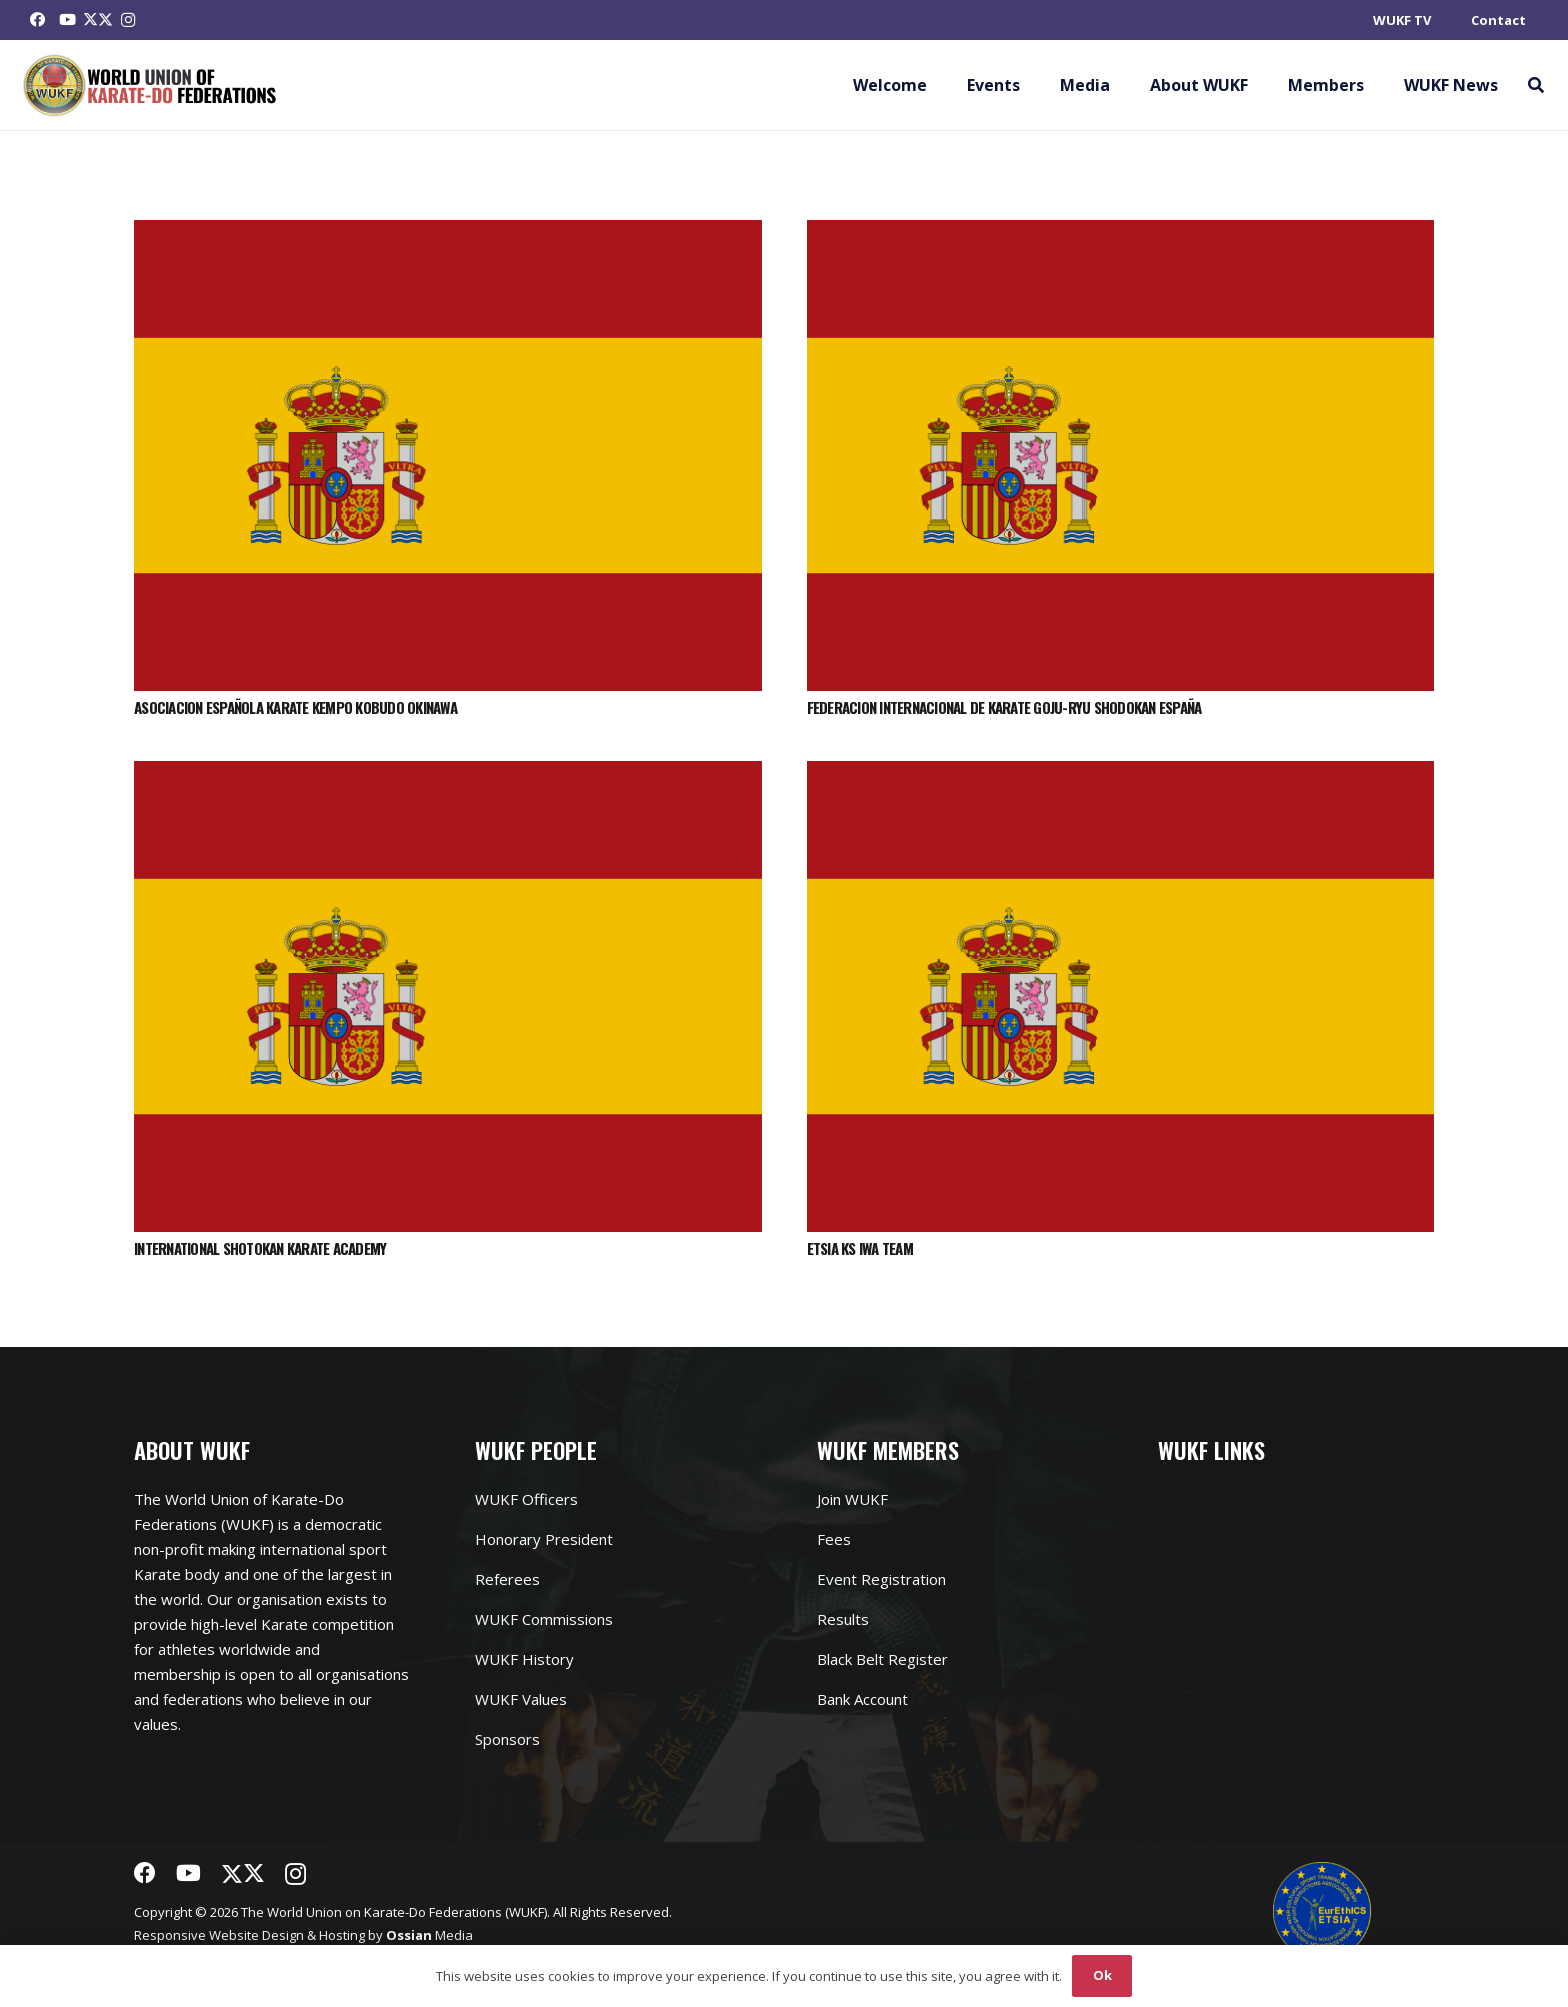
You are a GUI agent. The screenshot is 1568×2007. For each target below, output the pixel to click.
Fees (834, 1539)
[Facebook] (38, 20)
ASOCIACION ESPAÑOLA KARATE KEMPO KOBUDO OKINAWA (295, 707)
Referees (507, 1579)
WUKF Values (521, 1699)
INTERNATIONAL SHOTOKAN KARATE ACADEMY (260, 1248)
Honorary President (544, 1539)
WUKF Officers (526, 1499)
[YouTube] (68, 20)
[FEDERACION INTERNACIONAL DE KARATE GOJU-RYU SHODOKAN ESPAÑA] (1121, 232)
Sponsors (507, 1739)
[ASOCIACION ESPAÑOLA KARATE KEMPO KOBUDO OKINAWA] (448, 232)
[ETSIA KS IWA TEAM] (1121, 773)
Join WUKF (852, 1499)
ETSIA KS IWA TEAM (860, 1248)
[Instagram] (128, 20)
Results (843, 1619)
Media (429, 1935)
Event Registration (881, 1579)
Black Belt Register (882, 1659)
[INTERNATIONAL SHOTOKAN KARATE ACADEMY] (448, 773)
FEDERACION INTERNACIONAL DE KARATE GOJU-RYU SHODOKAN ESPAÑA (1004, 707)
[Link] (150, 85)
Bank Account (862, 1699)
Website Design (256, 1935)
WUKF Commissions (544, 1619)
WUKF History (524, 1659)
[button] (1535, 85)
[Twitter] (98, 20)
